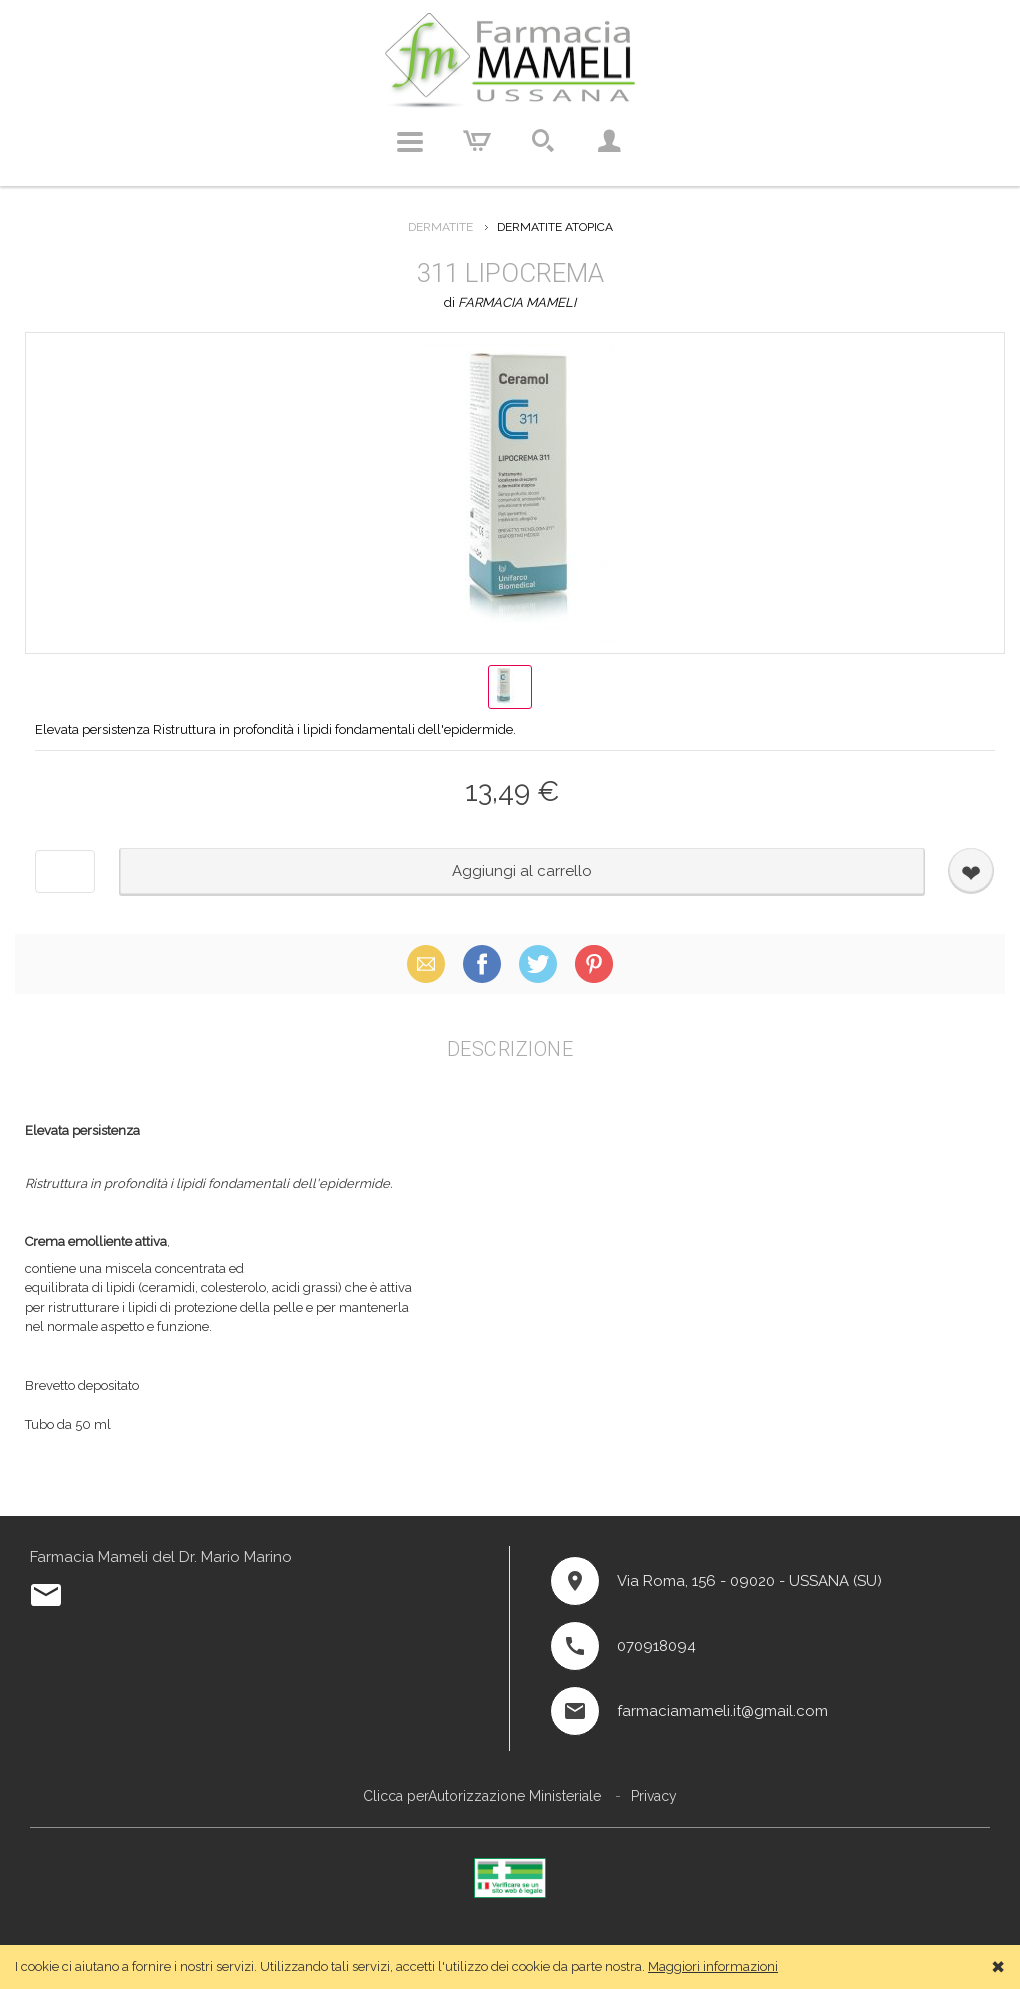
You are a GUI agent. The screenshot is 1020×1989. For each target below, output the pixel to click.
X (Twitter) (538, 963)
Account (609, 142)
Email (426, 963)
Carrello (477, 142)
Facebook (482, 963)
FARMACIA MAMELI (517, 302)
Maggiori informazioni (713, 1966)
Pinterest (594, 963)
